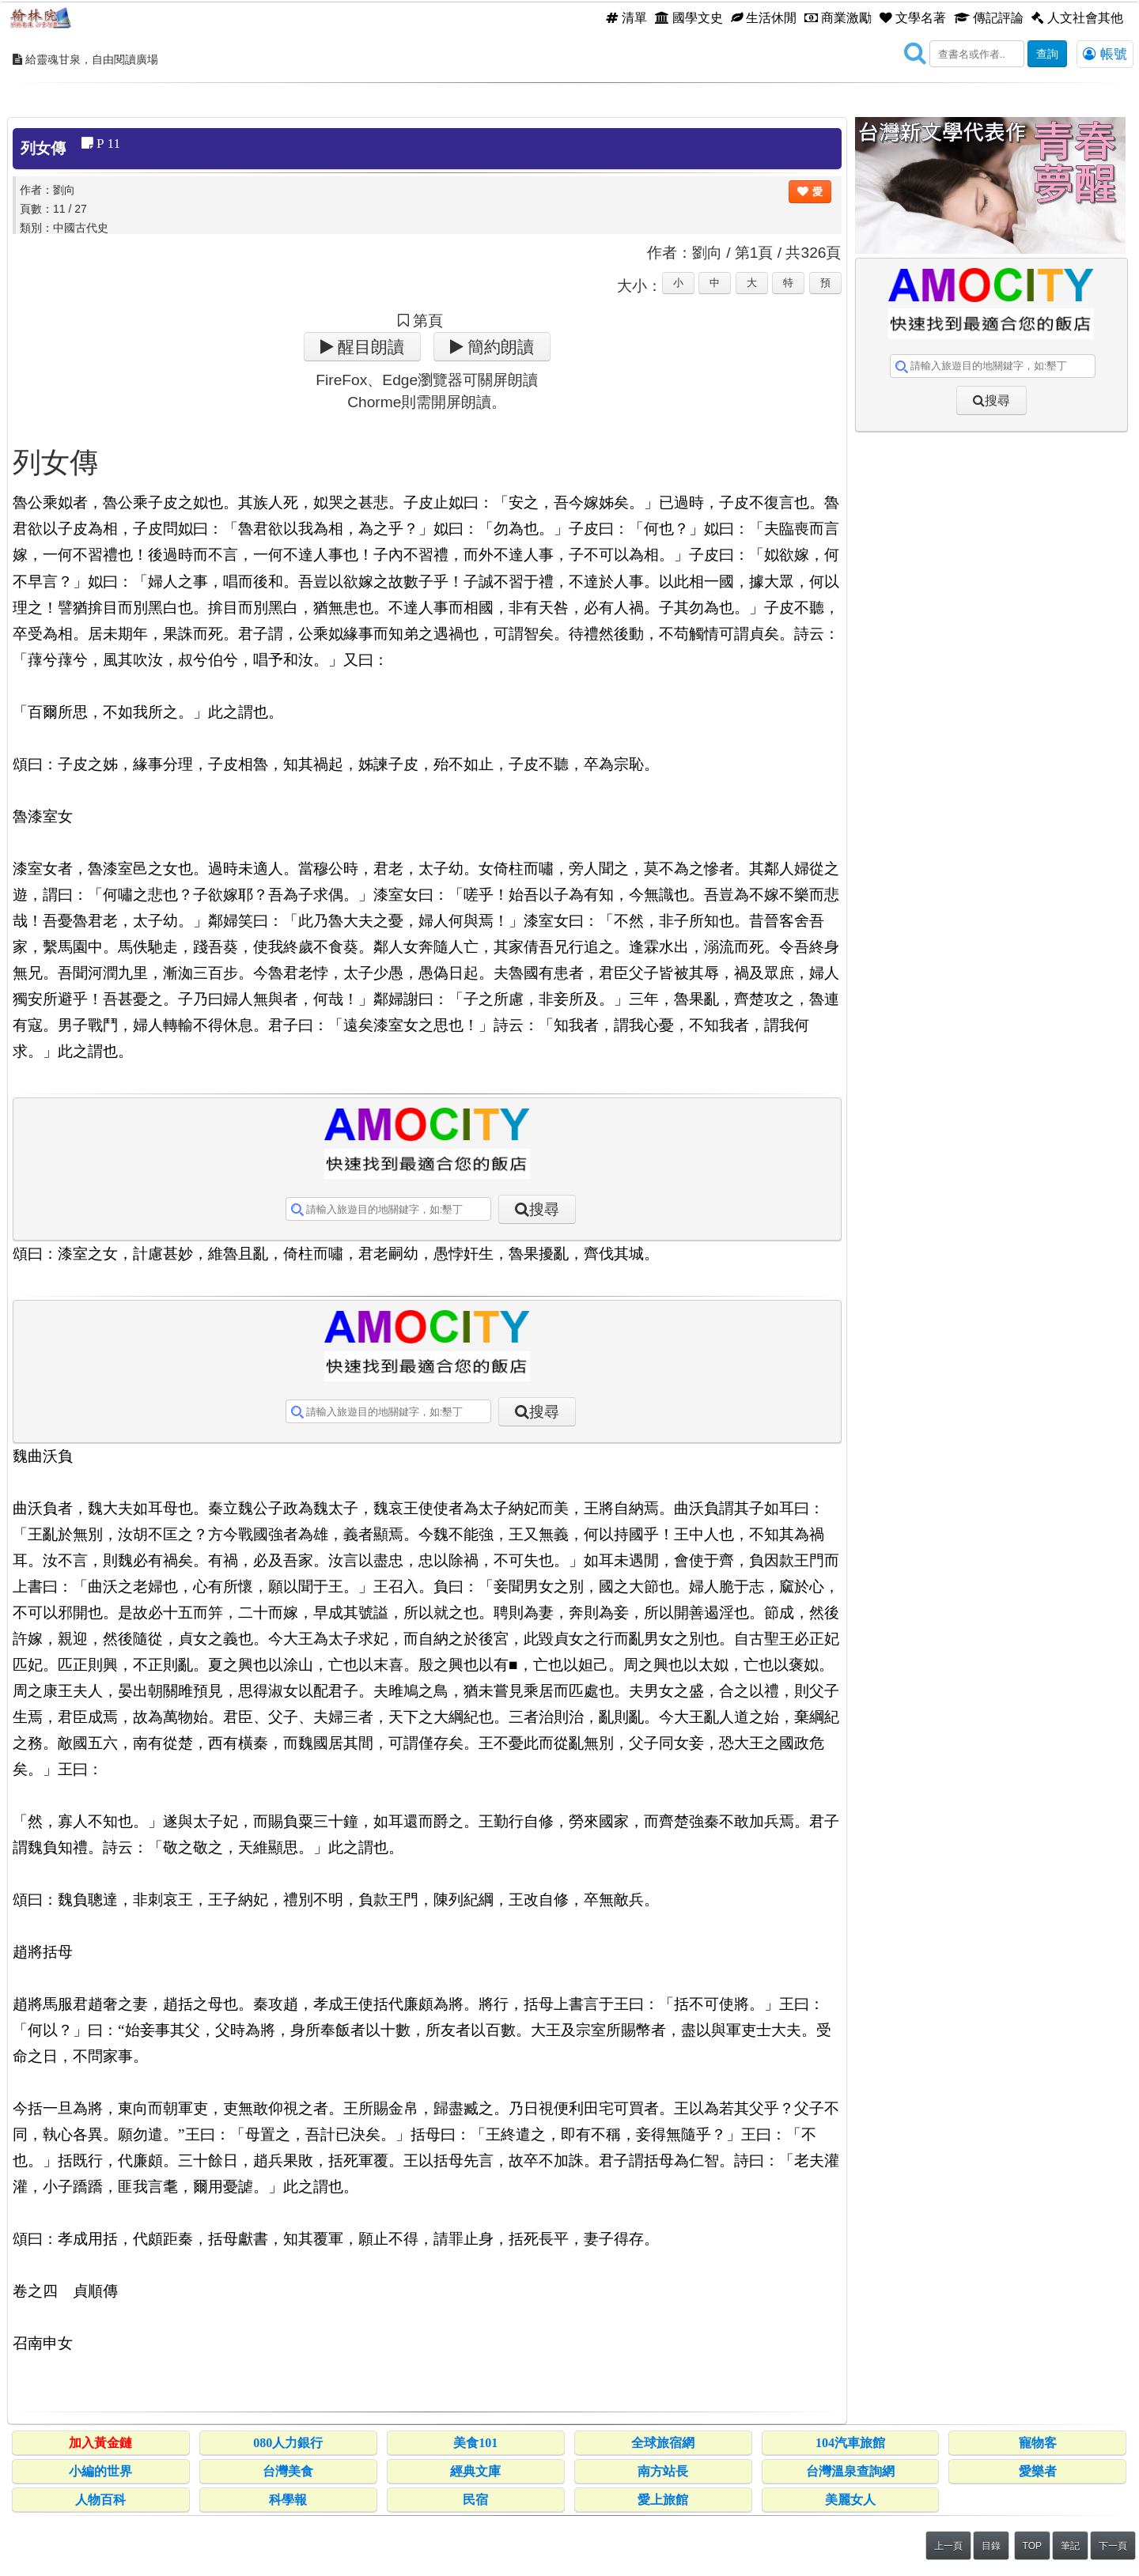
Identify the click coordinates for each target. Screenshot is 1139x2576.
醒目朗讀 (369, 346)
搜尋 (544, 1209)
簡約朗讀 (499, 346)
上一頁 (948, 2545)
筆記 (1070, 2545)
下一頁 (1113, 2545)
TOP (1032, 2545)
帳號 (1105, 54)
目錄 (991, 2545)
